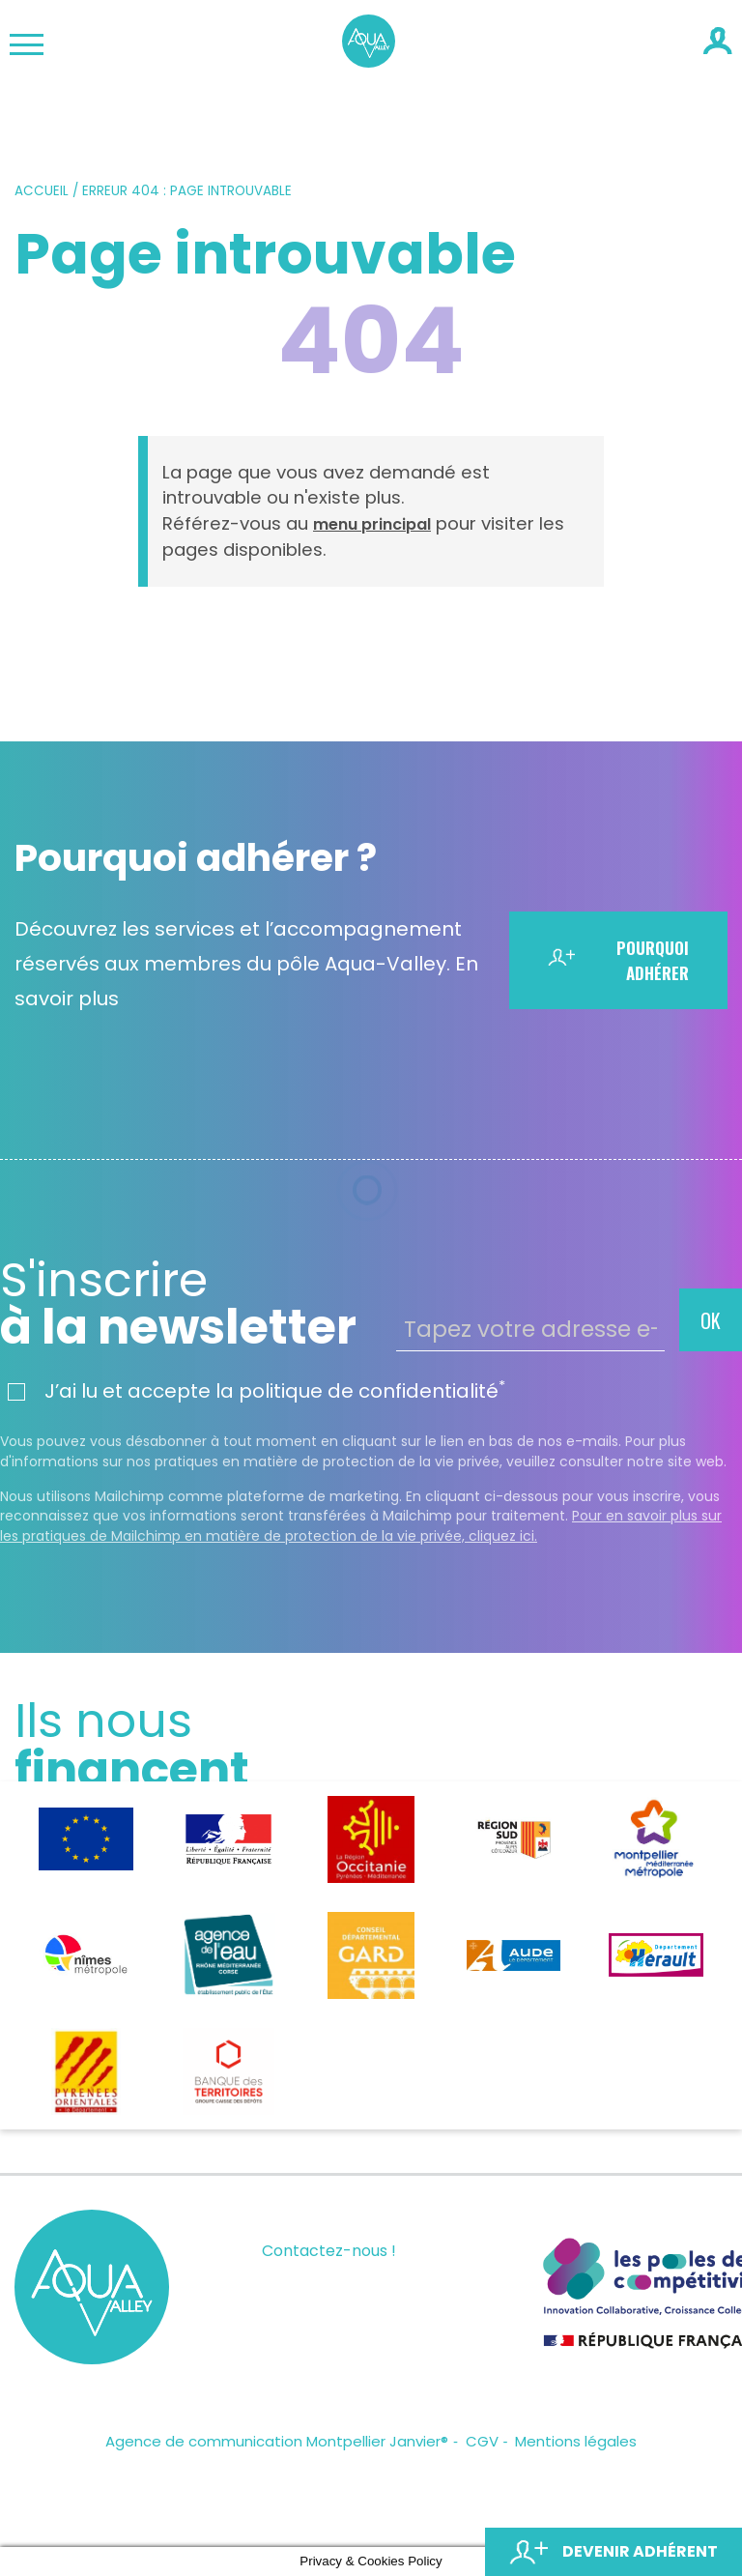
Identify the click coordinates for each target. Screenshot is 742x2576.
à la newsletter (191, 1304)
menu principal (372, 524)
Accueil (41, 191)
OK (710, 1320)
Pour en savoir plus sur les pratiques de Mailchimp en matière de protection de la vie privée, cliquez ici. (361, 1525)
